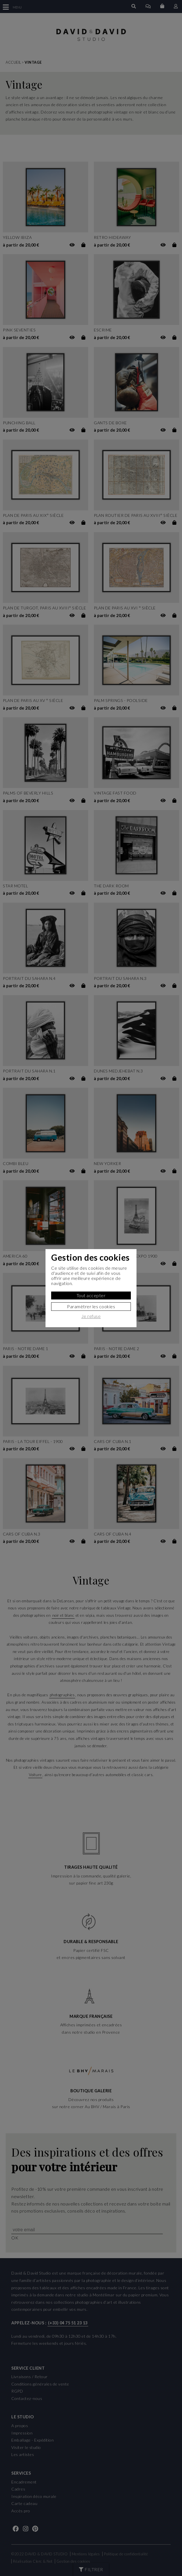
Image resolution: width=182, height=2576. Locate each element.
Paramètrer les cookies (91, 1306)
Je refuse (91, 1316)
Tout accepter (91, 1295)
